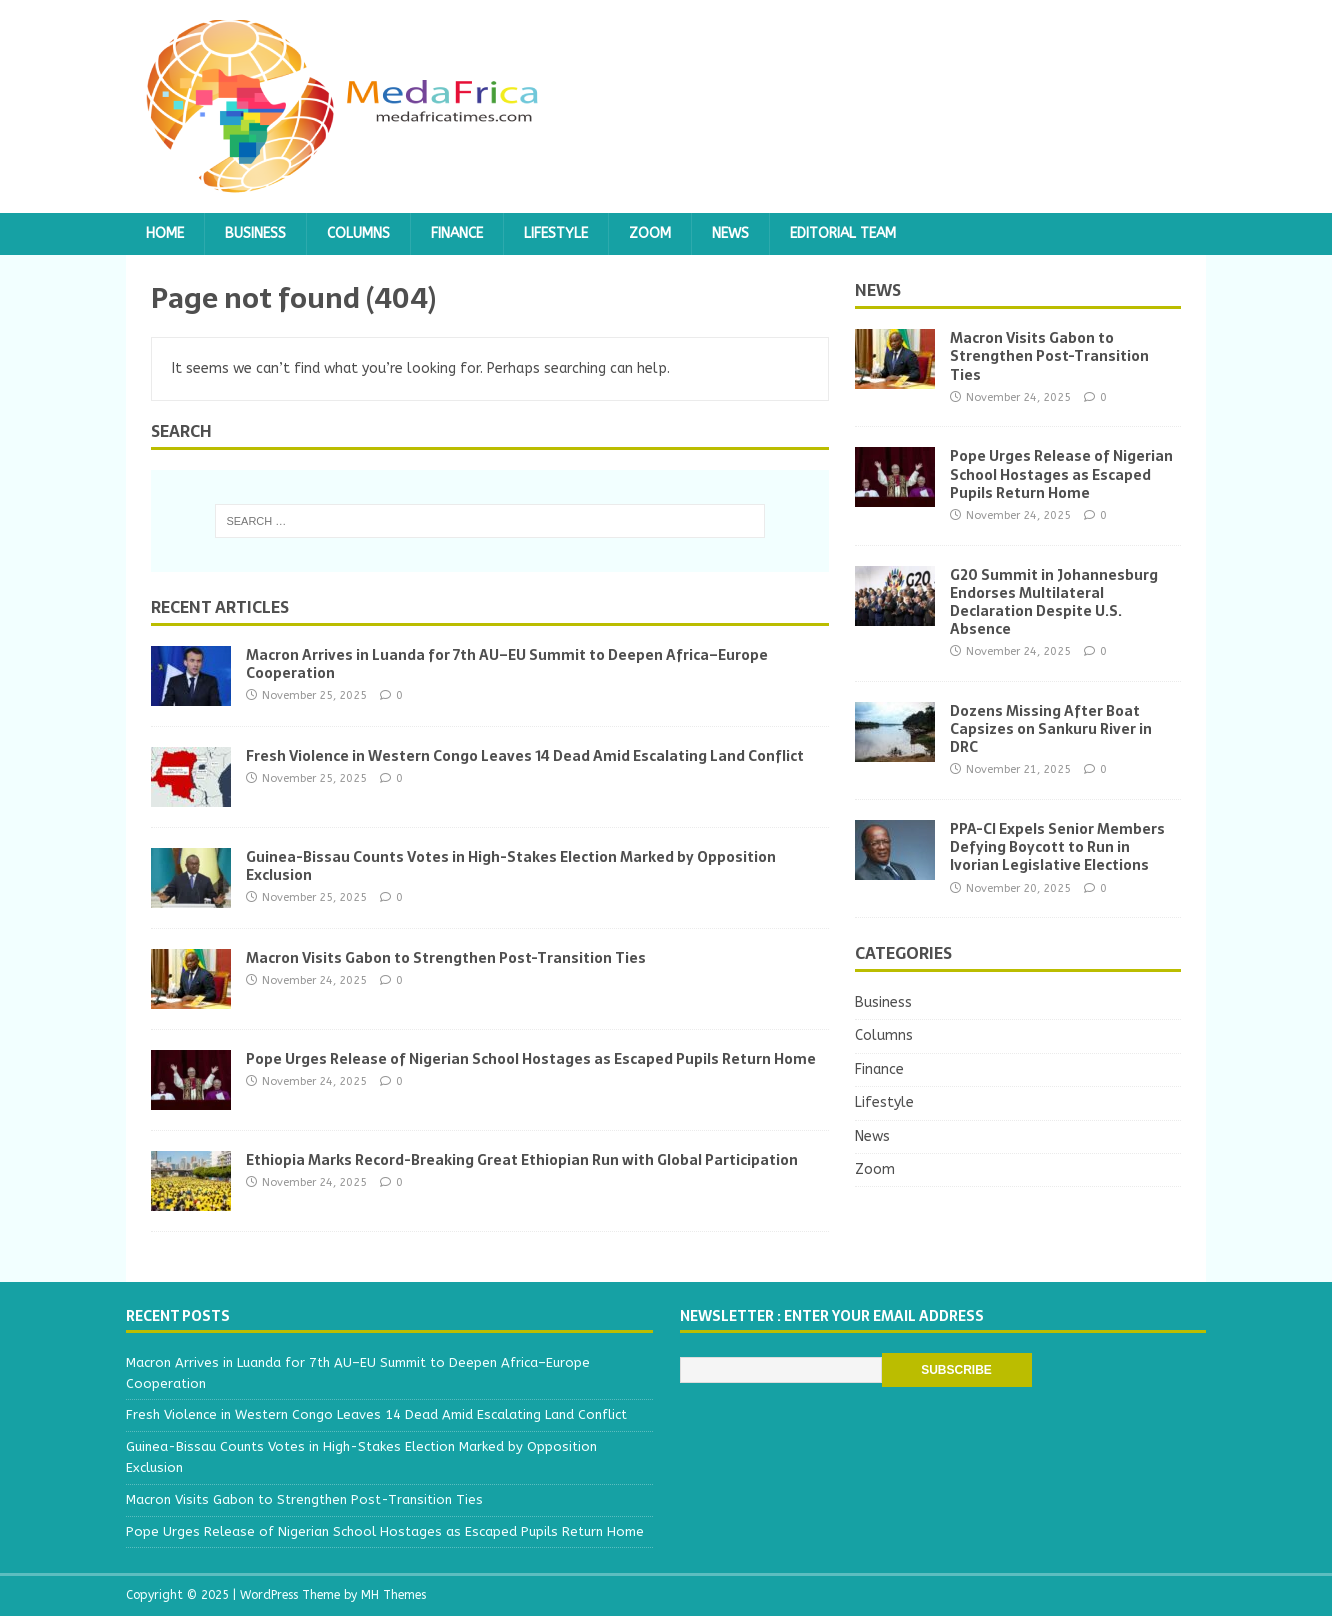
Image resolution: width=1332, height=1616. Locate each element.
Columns (358, 233)
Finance (457, 233)
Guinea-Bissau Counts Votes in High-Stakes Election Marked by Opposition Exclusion (511, 866)
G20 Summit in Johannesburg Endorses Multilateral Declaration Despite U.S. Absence (1054, 602)
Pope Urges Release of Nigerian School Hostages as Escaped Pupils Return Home (531, 1059)
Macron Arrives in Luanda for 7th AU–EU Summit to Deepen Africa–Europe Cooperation (507, 664)
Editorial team (843, 233)
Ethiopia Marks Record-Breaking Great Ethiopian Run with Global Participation (522, 1160)
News (730, 233)
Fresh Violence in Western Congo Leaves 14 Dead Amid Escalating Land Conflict (525, 756)
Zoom (650, 233)
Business (255, 233)
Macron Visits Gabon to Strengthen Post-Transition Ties (446, 958)
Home (165, 233)
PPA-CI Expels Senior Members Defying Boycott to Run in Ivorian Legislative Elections (1057, 847)
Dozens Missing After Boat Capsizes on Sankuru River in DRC (1051, 729)
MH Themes (393, 1595)
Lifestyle (556, 233)
